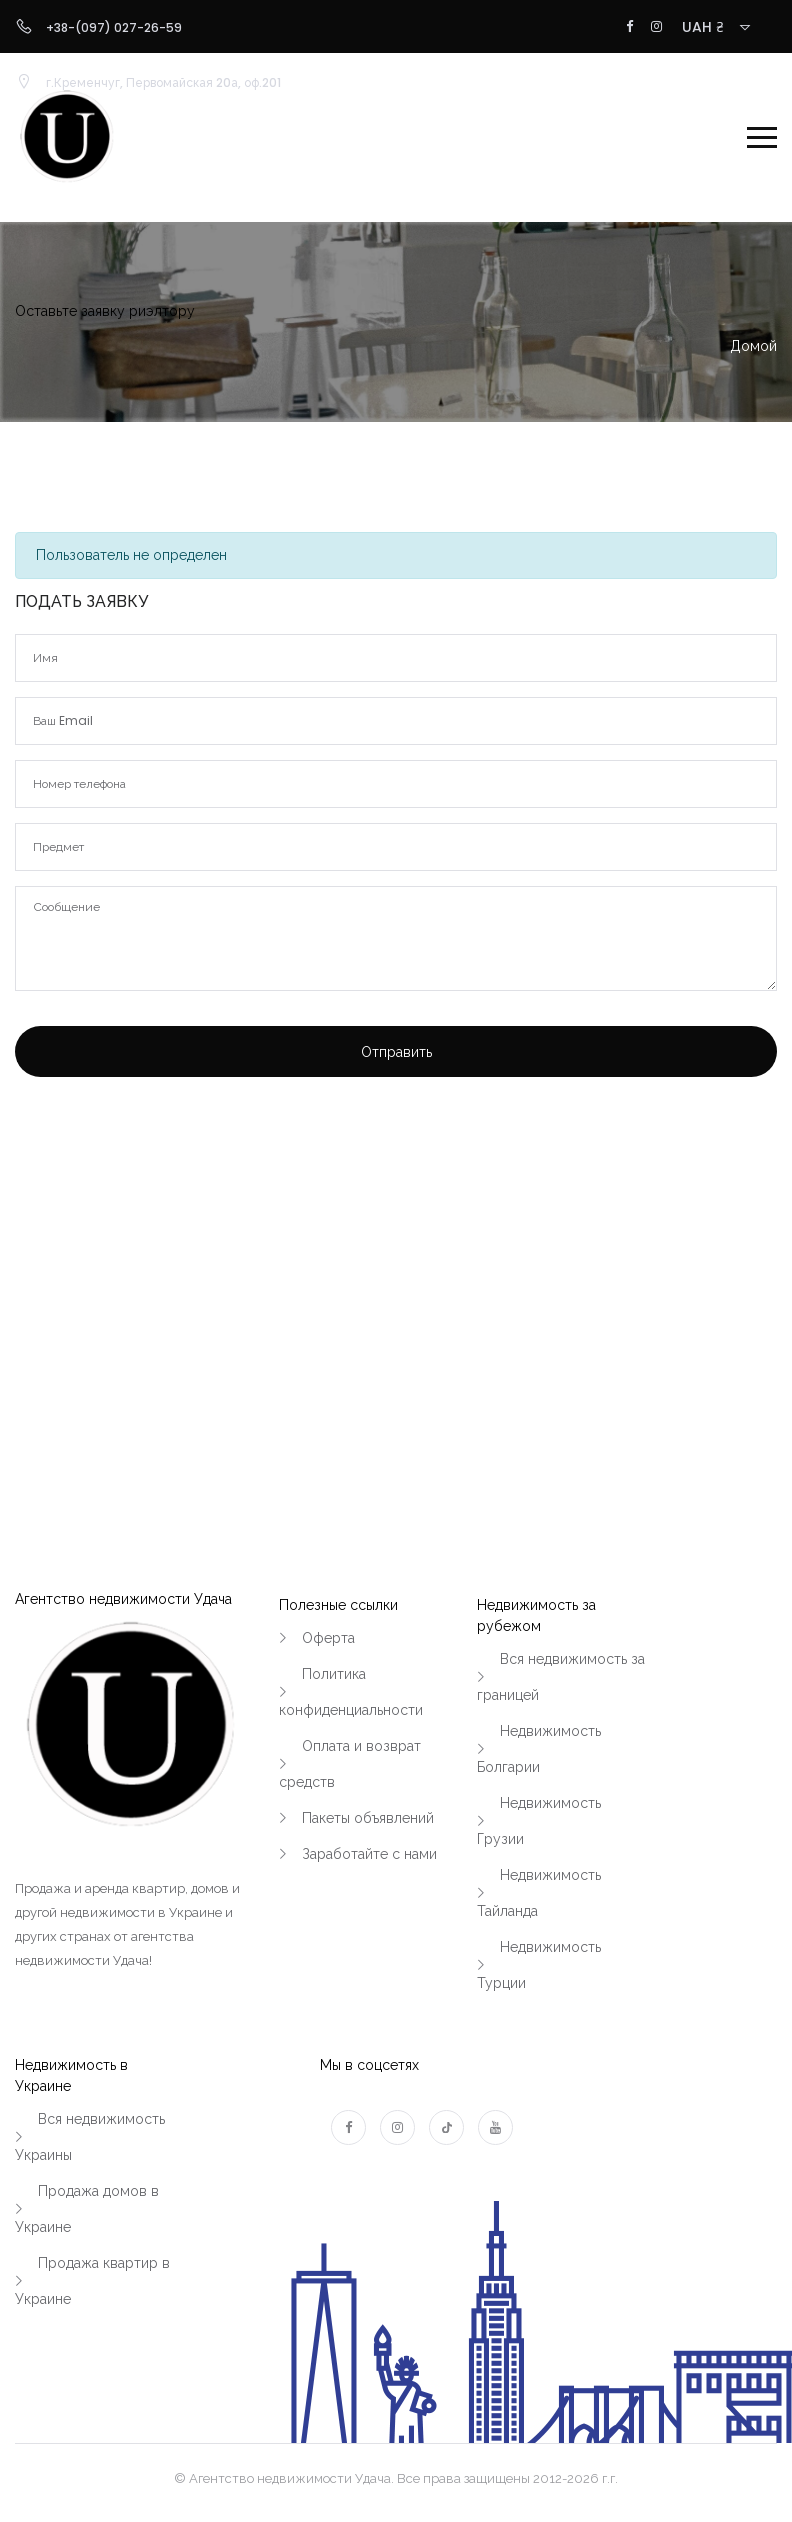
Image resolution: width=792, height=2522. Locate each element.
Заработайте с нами (369, 1854)
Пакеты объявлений (368, 1818)
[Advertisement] (396, 1260)
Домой (753, 346)
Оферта (328, 1638)
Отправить (396, 1052)
